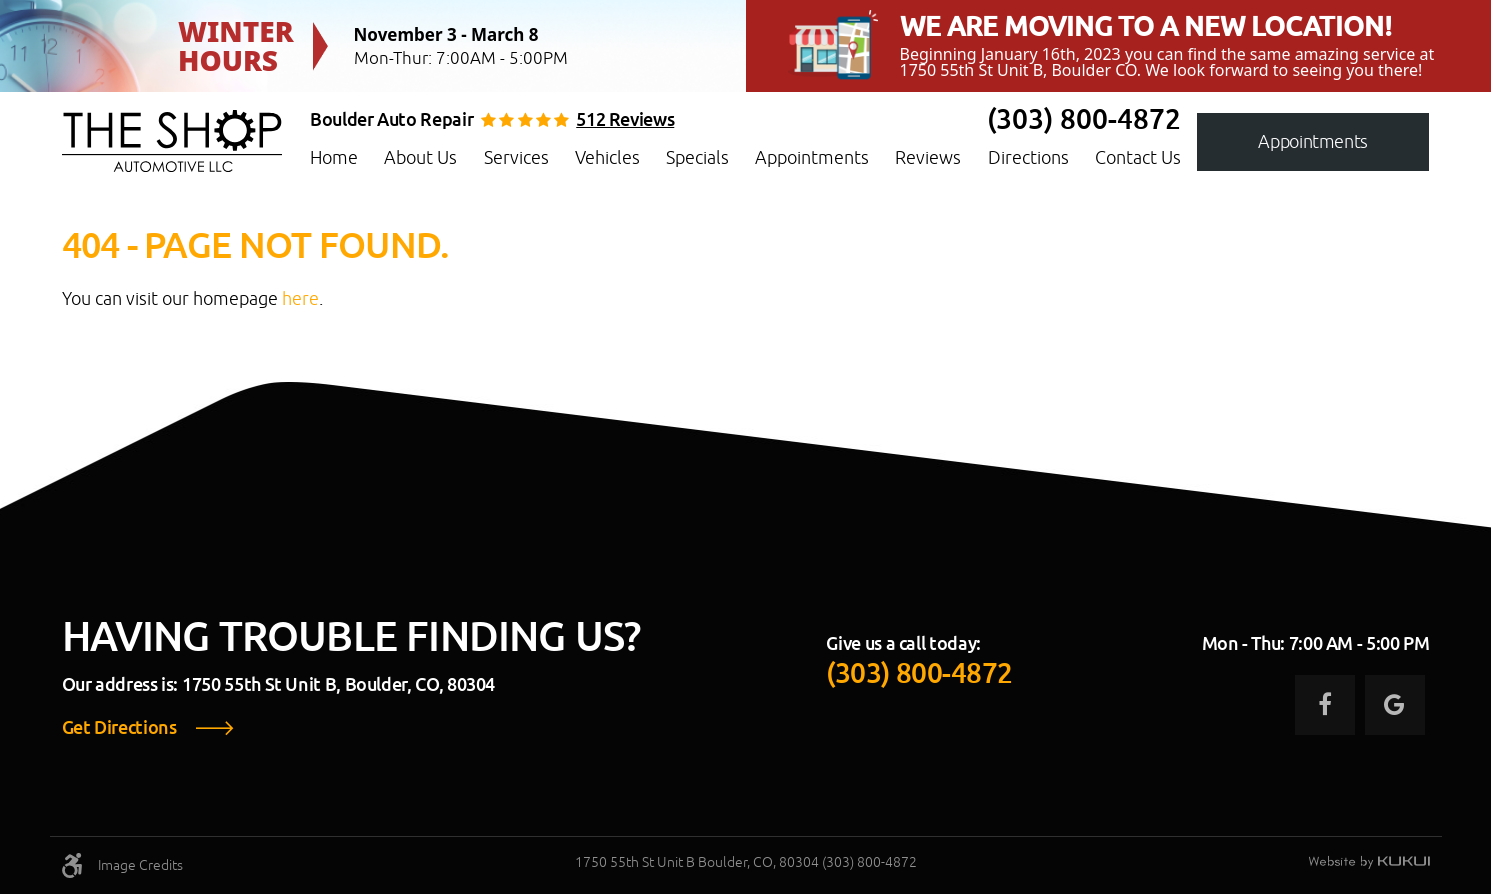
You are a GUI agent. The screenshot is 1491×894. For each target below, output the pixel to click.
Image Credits (140, 865)
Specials (697, 157)
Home (334, 157)
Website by (1369, 863)
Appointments (812, 157)
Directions (1028, 157)
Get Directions (119, 728)
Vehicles (607, 157)
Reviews (928, 157)
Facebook (1325, 705)
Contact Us (1138, 157)
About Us (420, 157)
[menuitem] (334, 158)
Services (516, 157)
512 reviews (625, 120)
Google (1395, 705)
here (300, 298)
